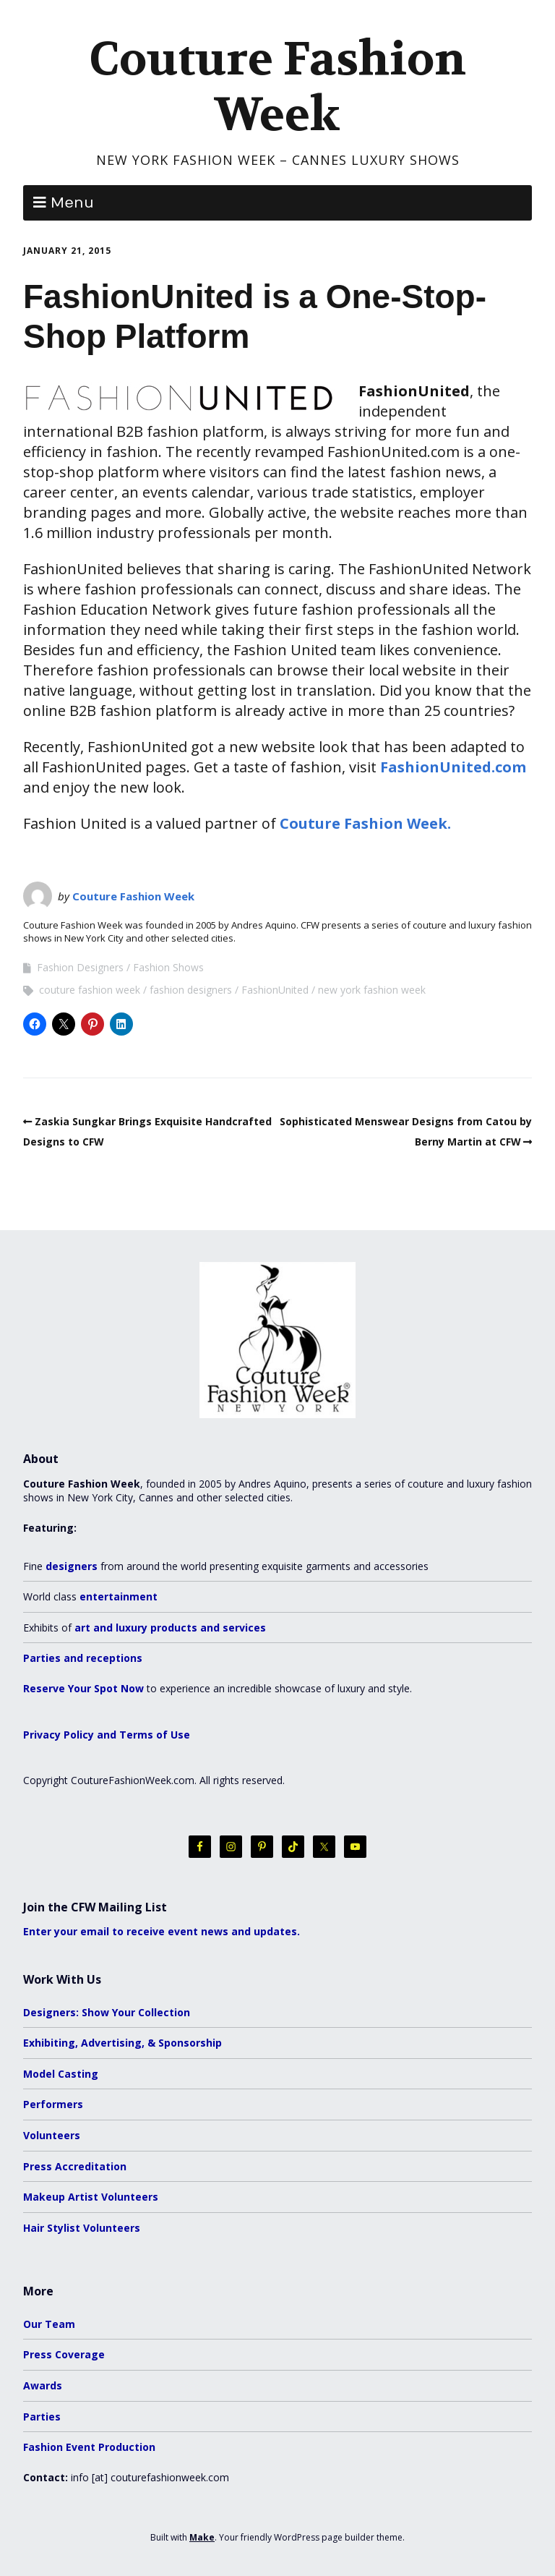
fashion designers (191, 990)
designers (72, 1566)
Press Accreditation (74, 2166)
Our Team (49, 2324)
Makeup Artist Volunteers (90, 2197)
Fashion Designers (80, 967)
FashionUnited (275, 990)
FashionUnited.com (453, 767)
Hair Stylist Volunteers (81, 2228)
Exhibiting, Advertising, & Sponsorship (122, 2043)
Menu (72, 203)
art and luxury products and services (170, 1627)
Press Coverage (64, 2354)
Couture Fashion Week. (365, 823)
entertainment (118, 1596)
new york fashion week (372, 990)
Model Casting (60, 2074)
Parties (42, 2416)
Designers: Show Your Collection (106, 2012)
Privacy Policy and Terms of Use (106, 1734)
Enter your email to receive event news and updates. (161, 1931)
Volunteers (51, 2135)
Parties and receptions (82, 1658)
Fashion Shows (168, 967)
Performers (53, 2104)
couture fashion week (89, 990)
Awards (42, 2385)
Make (202, 2537)
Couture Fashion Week (277, 87)
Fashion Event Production (89, 2447)
